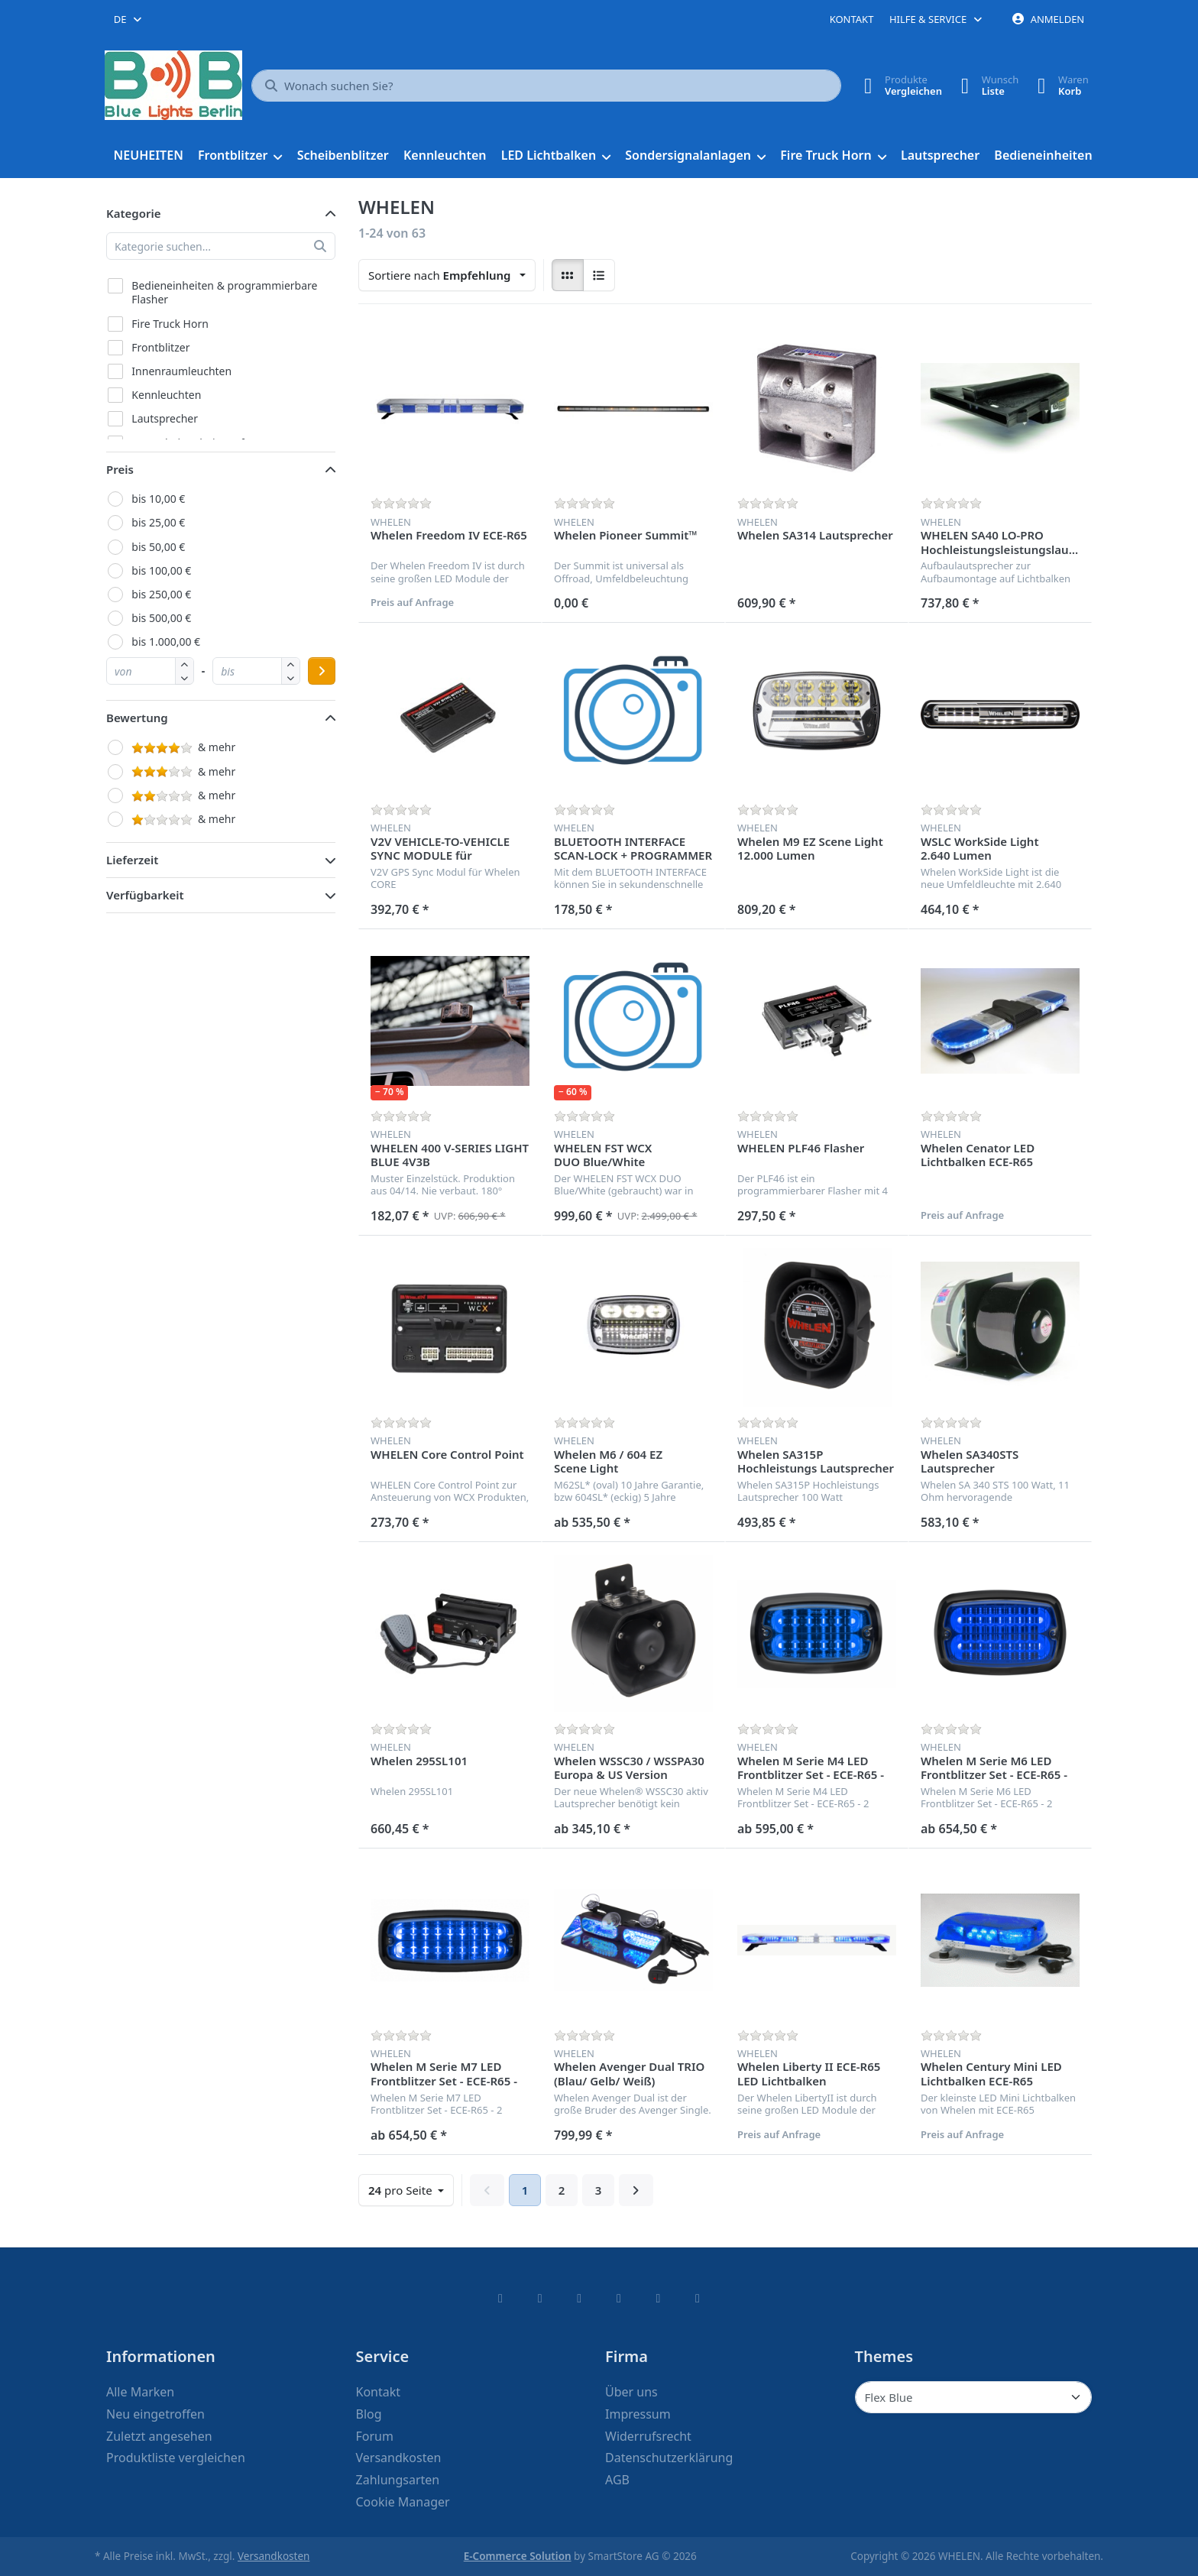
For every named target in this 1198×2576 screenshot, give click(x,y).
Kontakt (852, 19)
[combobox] (128, 19)
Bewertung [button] (137, 717)
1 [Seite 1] (525, 2190)
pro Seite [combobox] (410, 2189)
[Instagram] (579, 2298)
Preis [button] (120, 469)
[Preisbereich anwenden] (321, 671)
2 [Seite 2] (562, 2190)
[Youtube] (658, 2298)
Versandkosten (273, 2556)
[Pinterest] (697, 2298)
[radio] (568, 275)
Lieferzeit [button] (132, 859)
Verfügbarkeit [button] (145, 894)
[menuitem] (148, 155)
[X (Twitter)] (540, 2298)
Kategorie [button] (133, 213)
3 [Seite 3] (598, 2190)
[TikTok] (619, 2298)
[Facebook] (500, 2298)
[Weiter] (636, 2190)
